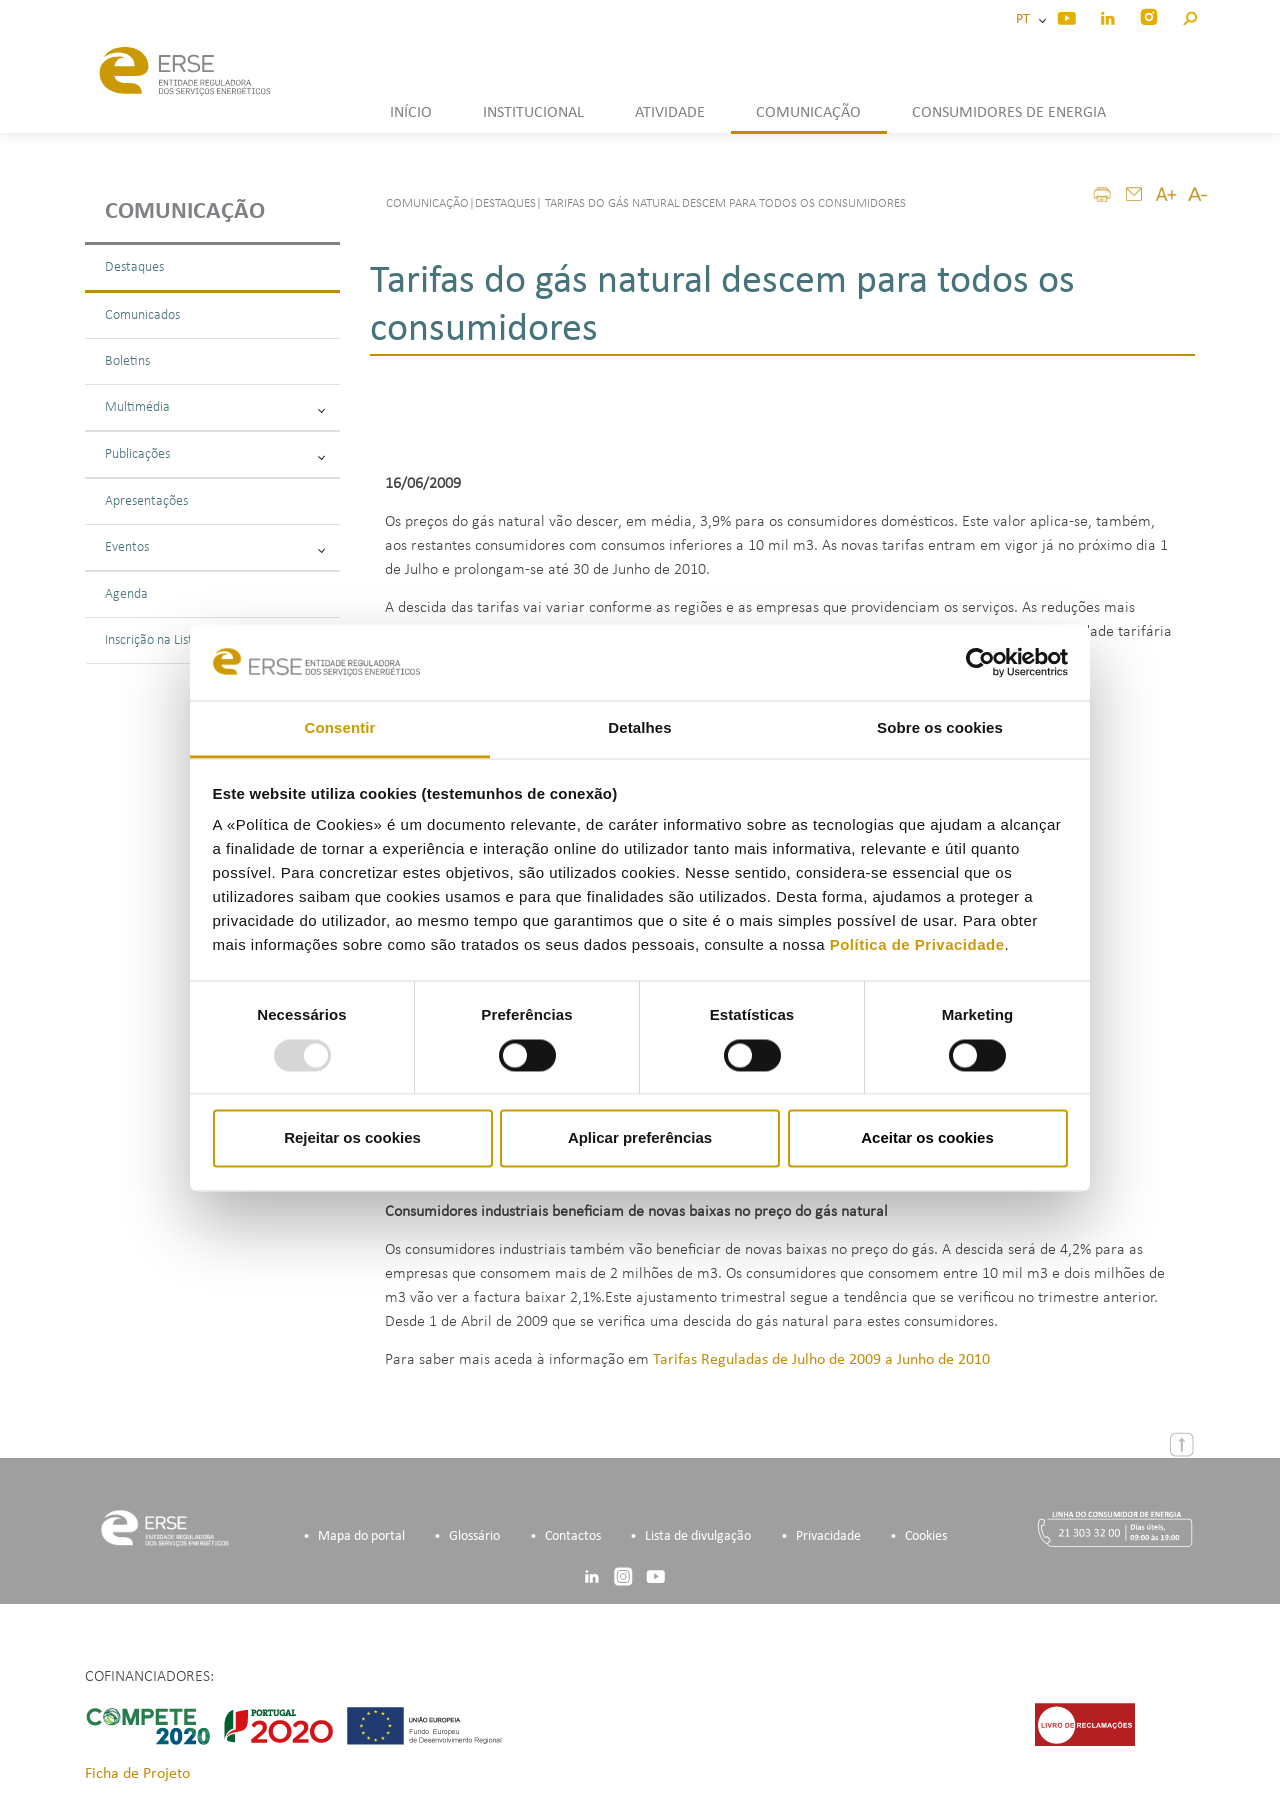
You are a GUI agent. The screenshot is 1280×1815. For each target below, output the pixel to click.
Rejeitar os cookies (352, 1138)
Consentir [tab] (340, 728)
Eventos (215, 547)
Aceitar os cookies (927, 1138)
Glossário (474, 1536)
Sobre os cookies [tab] (940, 728)
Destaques (134, 267)
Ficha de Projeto (137, 1774)
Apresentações (146, 501)
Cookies (926, 1536)
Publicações (215, 454)
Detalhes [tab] (639, 728)
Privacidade (828, 1536)
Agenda (126, 594)
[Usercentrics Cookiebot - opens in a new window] (980, 662)
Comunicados (142, 315)
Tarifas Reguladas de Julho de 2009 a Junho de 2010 (821, 1360)
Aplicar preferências (640, 1138)
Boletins (127, 361)
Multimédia (215, 407)
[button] (1189, 15)
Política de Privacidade (917, 945)
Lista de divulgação (698, 1536)
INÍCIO (411, 113)
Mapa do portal (361, 1536)
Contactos (573, 1536)
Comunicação (185, 212)
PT (1026, 19)
